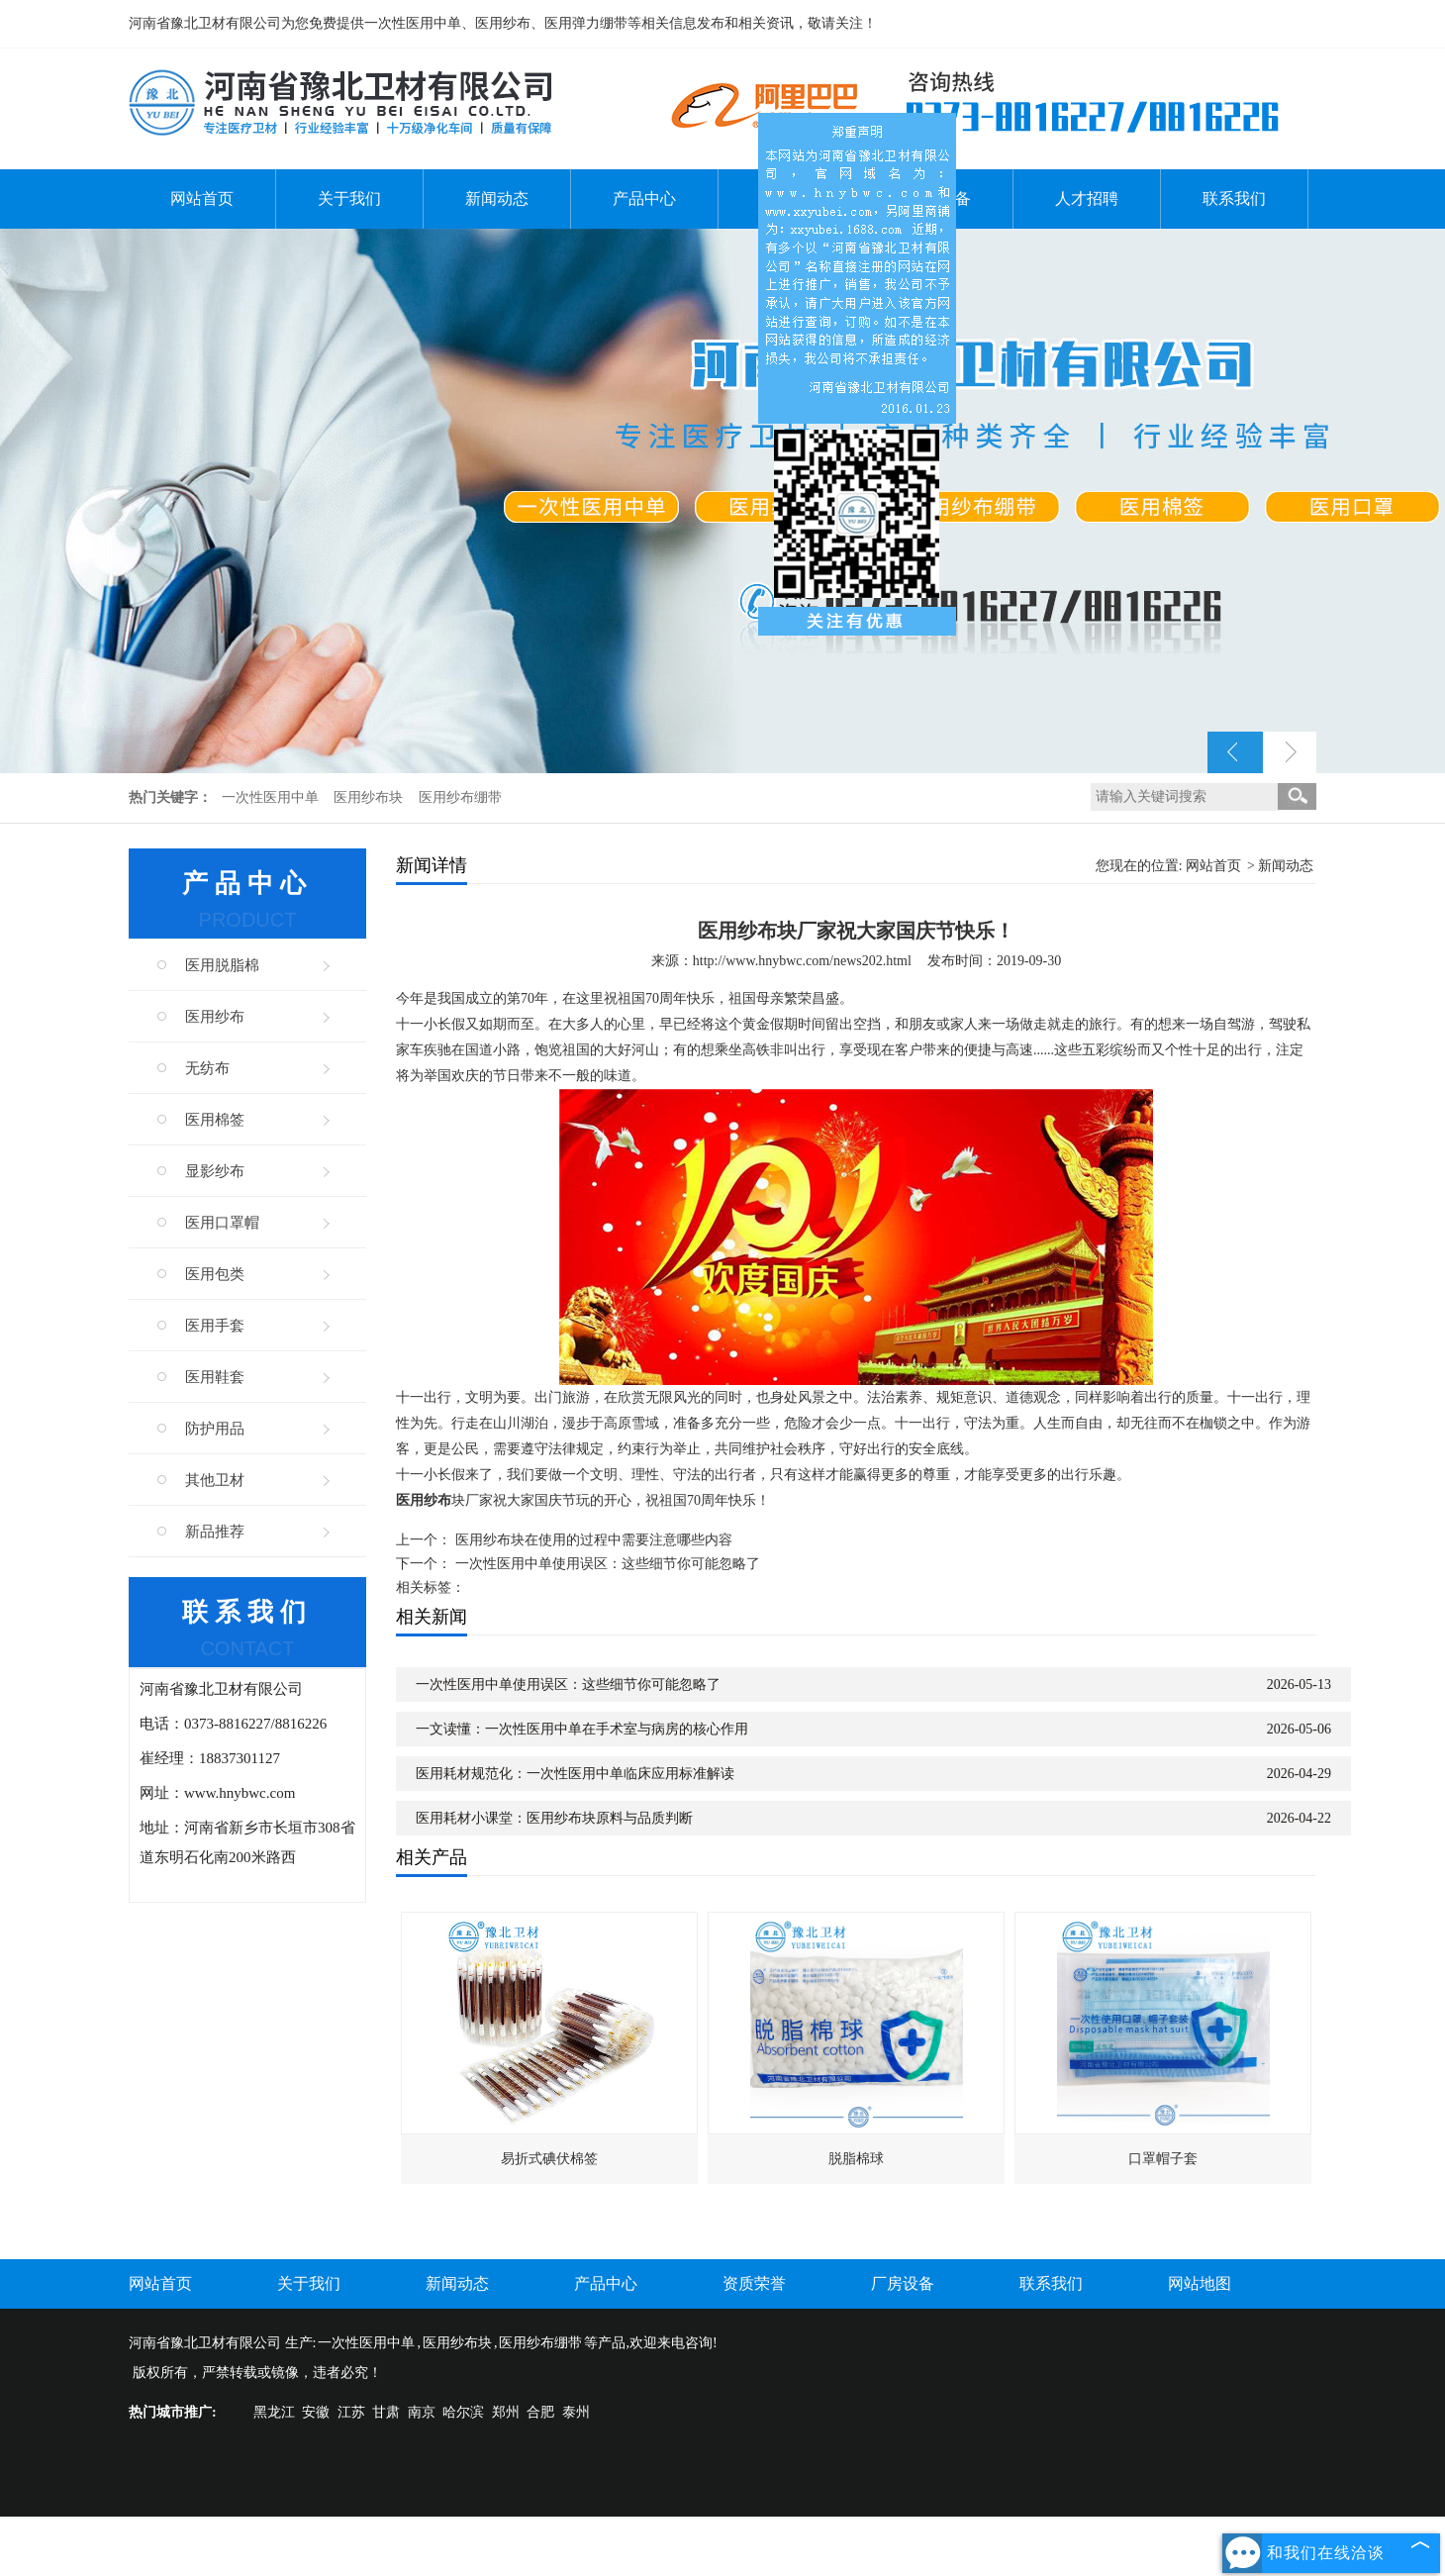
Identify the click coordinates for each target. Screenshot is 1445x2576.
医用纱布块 (370, 797)
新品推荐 (214, 1531)
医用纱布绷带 (460, 797)
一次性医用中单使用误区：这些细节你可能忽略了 (607, 1563)
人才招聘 (1086, 198)
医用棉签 (214, 1120)
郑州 (506, 2412)
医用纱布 (214, 1017)
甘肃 (386, 2412)
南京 (421, 2412)
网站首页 (202, 198)
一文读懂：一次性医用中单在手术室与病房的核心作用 (582, 1729)
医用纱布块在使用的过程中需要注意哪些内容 (593, 1540)
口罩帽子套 (1163, 2158)
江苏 (351, 2412)
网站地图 (1199, 2283)
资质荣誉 (754, 2283)
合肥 (540, 2412)
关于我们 (349, 198)
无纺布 (207, 1068)
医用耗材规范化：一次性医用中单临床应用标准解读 (575, 1773)
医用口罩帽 (222, 1223)
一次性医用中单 (272, 797)
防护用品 (214, 1429)
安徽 (316, 2412)
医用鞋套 (214, 1377)
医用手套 (214, 1326)
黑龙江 (274, 2412)
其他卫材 (214, 1480)
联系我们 (1234, 198)
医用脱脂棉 (222, 965)
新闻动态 (497, 198)
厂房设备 (902, 2283)
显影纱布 (214, 1171)
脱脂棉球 (856, 2158)
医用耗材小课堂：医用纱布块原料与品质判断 (554, 1818)
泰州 (576, 2412)
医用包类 (214, 1274)
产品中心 (644, 198)
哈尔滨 (463, 2412)
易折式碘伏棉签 (549, 2158)
